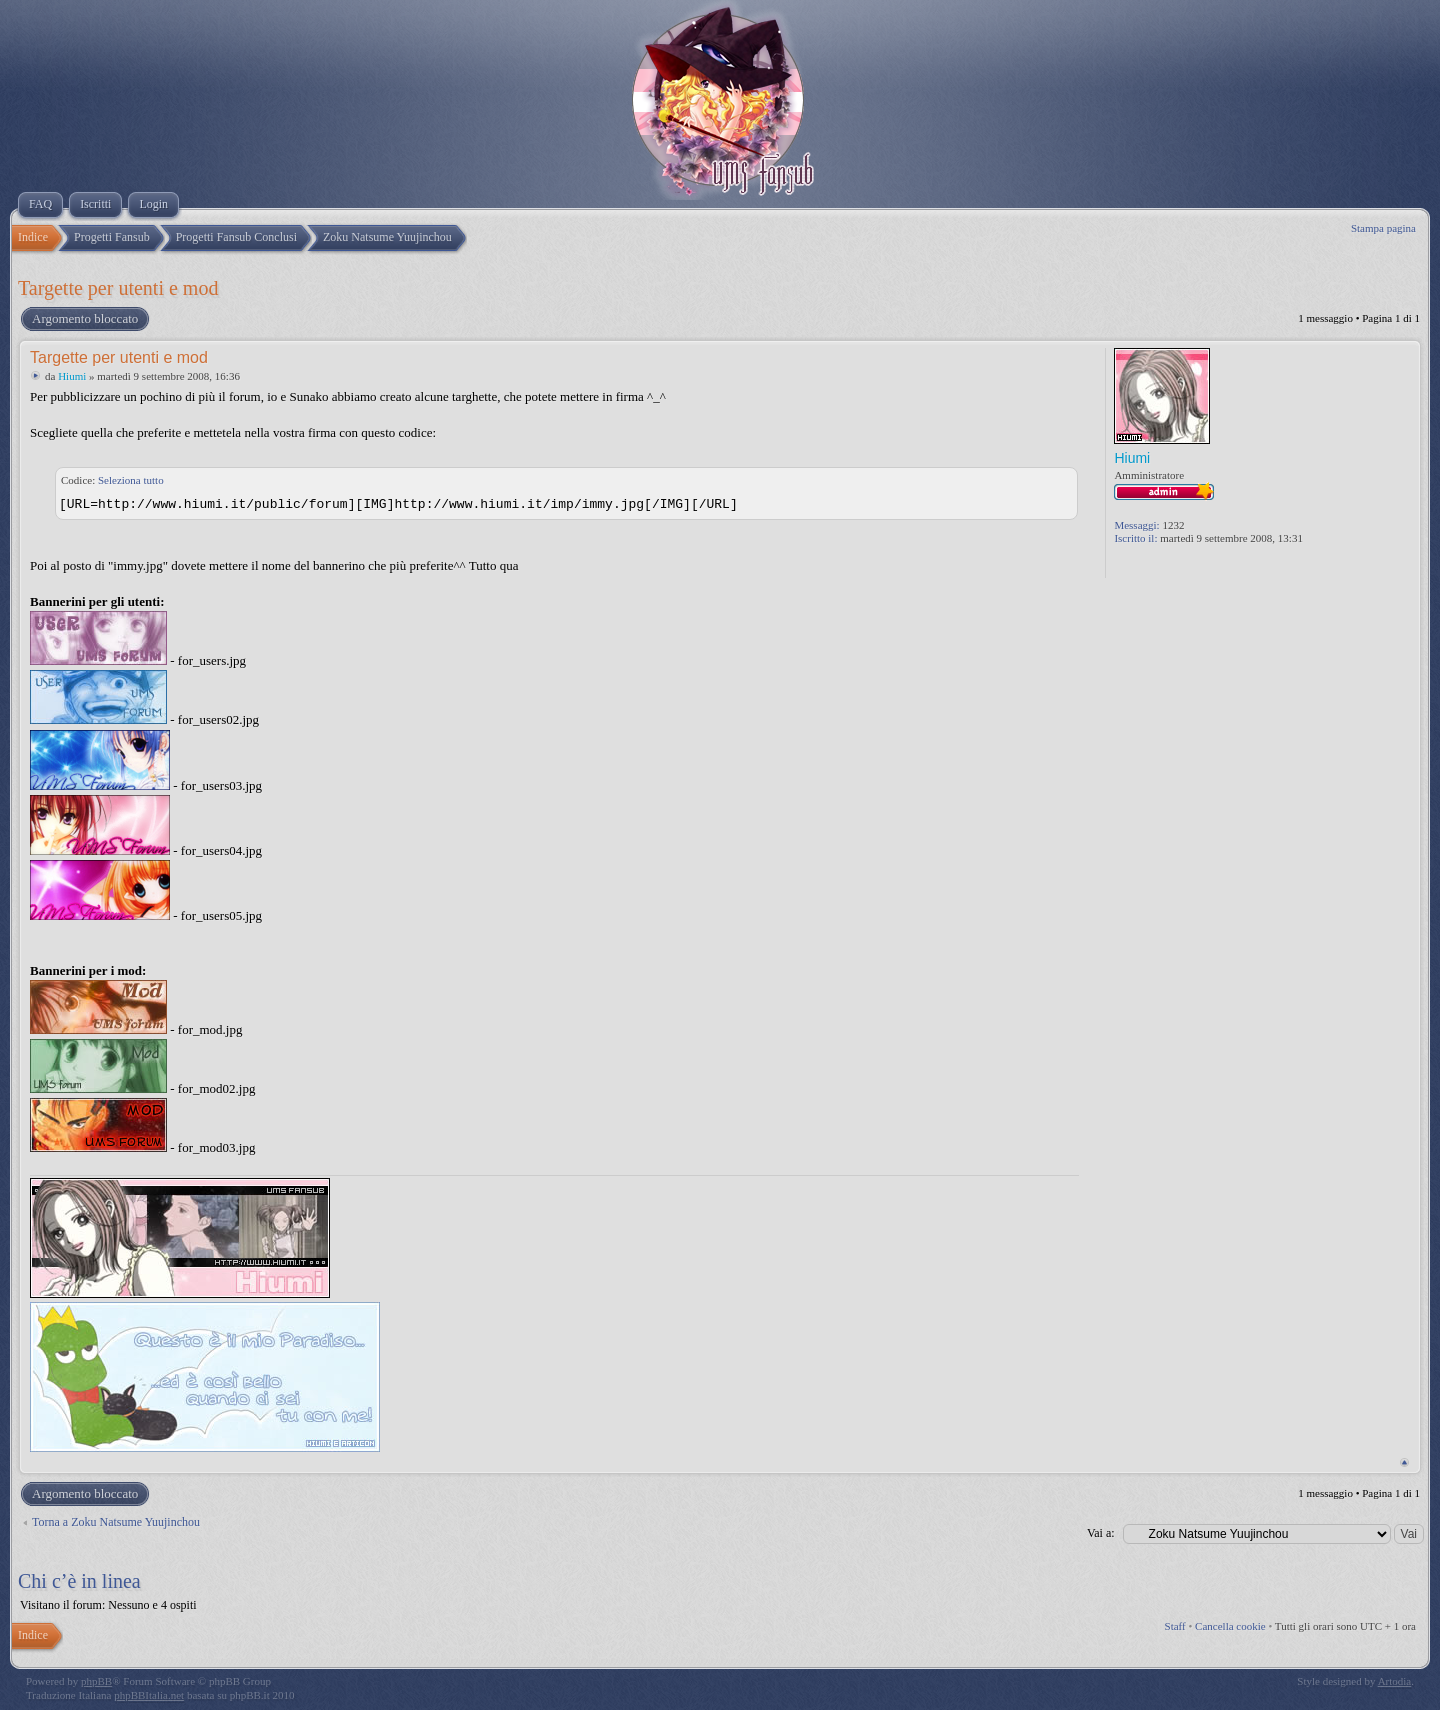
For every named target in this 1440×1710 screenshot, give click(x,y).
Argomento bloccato (84, 319)
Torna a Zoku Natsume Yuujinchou (116, 1522)
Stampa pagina (1383, 228)
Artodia (1395, 1681)
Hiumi (72, 376)
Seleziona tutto (131, 480)
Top (1404, 1462)
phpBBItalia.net (149, 1695)
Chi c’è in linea (79, 1581)
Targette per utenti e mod (118, 288)
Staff (1175, 1626)
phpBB (96, 1681)
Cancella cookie (1230, 1626)
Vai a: (1101, 1533)
